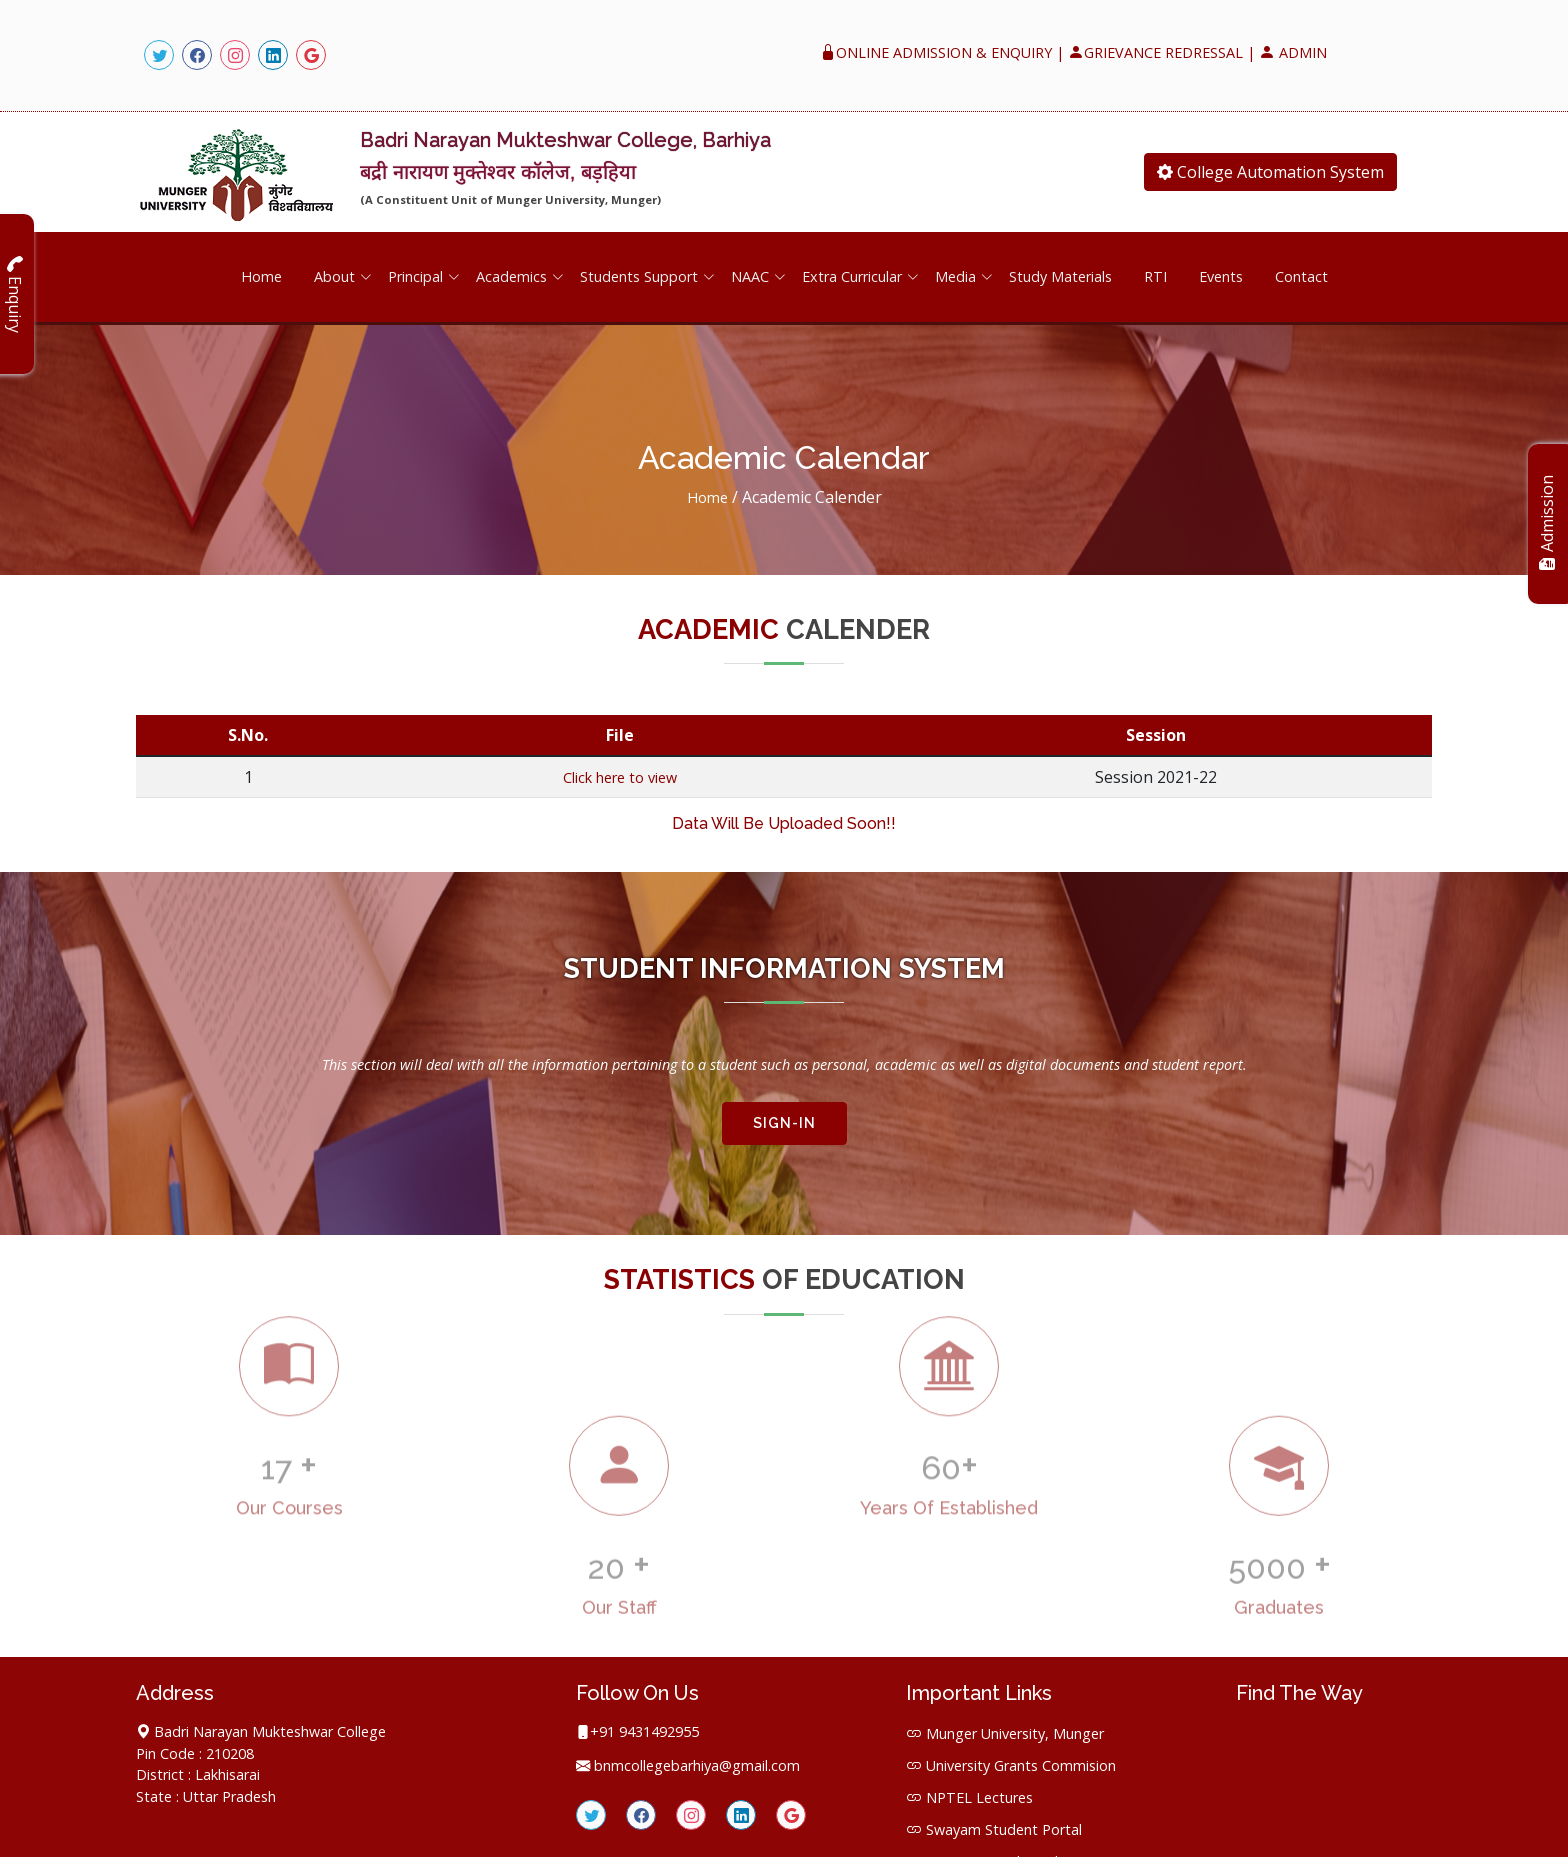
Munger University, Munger (1015, 1729)
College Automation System (1270, 172)
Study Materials (1060, 274)
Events (1221, 274)
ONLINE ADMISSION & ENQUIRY (936, 52)
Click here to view (620, 774)
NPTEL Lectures (979, 1793)
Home (261, 274)
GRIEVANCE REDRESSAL (1155, 52)
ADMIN (1293, 52)
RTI (1155, 274)
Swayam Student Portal (1004, 1825)
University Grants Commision (1021, 1761)
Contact (1301, 274)
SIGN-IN (784, 1119)
